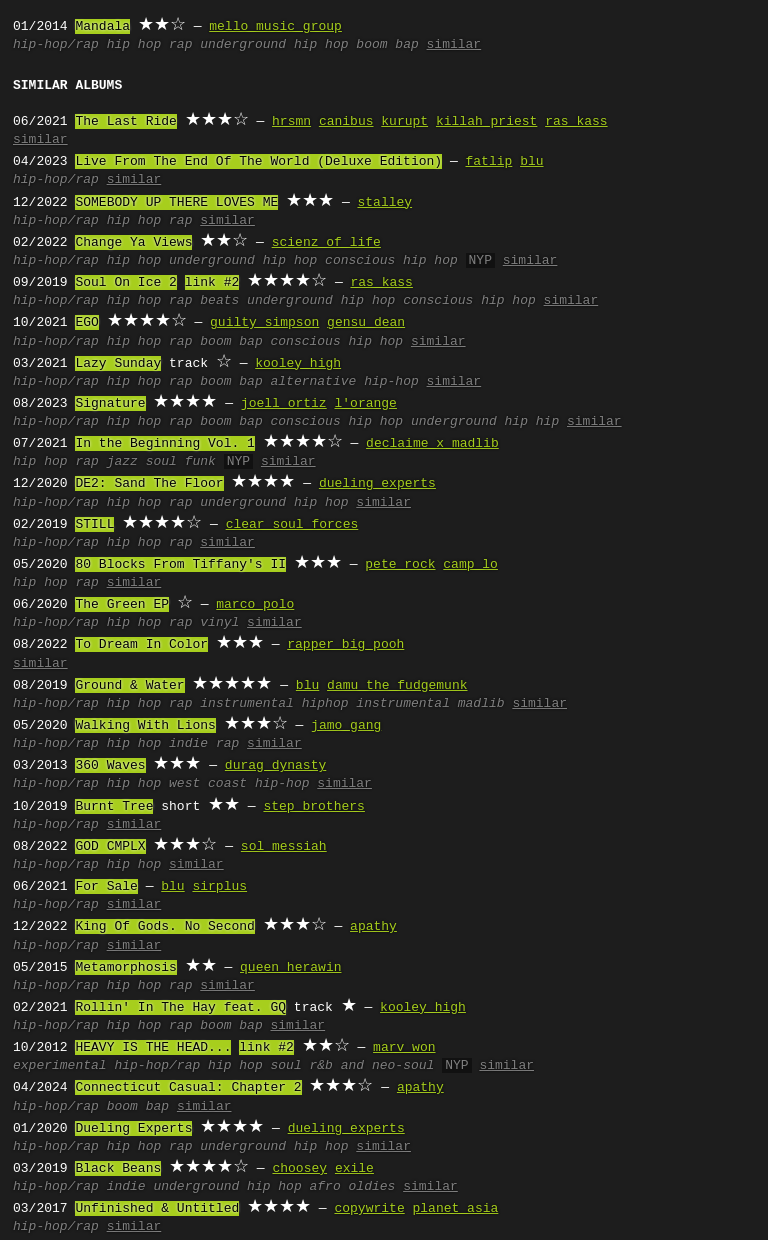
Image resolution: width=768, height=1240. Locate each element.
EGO (86, 323)
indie (188, 744)
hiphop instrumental (376, 704)
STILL (94, 525)
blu (531, 162)
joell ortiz (284, 404)
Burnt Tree (114, 807)
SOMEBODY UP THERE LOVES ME (176, 203)
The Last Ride (125, 122)
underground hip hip (485, 422)
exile (354, 1169)
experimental (60, 1066)
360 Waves (110, 766)
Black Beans (118, 1169)
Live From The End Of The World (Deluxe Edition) (258, 162)
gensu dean (366, 323)
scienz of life (326, 243)
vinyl (219, 623)
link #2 (212, 283)
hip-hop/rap (56, 45)
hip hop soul (255, 1066)
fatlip (488, 162)
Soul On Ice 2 (125, 283)
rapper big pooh (345, 645)
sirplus (219, 887)
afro (324, 1187)
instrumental (247, 704)
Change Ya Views (133, 243)
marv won (404, 1048)
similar (454, 45)
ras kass (576, 122)
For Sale (106, 887)
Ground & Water (129, 686)
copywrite (369, 1209)
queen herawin (290, 968)
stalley (384, 203)
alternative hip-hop (344, 382)
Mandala (102, 27)
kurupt (404, 122)
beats (219, 301)
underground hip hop (274, 45)
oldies (371, 1187)
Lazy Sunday (118, 364)
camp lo (470, 565)
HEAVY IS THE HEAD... (153, 1048)
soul (161, 462)
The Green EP (122, 605)
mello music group (275, 27)
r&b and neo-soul (371, 1066)
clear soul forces (292, 525)
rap (180, 45)
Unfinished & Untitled (157, 1209)
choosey (299, 1169)
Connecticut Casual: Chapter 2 (188, 1088)
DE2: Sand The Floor (149, 484)
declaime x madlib (432, 444)
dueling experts (377, 484)
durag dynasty (275, 766)
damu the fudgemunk (397, 686)
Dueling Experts (133, 1129)
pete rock (400, 565)
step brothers (313, 807)
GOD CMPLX (110, 847)
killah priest (486, 122)
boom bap (387, 45)
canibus (346, 122)
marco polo (255, 605)
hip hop (134, 45)
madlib (481, 704)
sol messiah (284, 847)
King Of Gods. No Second (164, 927)
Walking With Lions (145, 726)
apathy (373, 927)
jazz (122, 462)
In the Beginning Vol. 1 (164, 444)
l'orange (365, 404)
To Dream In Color (141, 645)
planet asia (455, 1209)
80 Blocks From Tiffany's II (180, 565)
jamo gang (346, 726)
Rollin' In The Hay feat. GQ (180, 1008)
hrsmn (291, 122)
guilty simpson (264, 323)
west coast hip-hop (239, 784)
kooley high (298, 364)
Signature (110, 404)
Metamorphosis (125, 968)
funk (200, 462)
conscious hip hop (391, 261)
